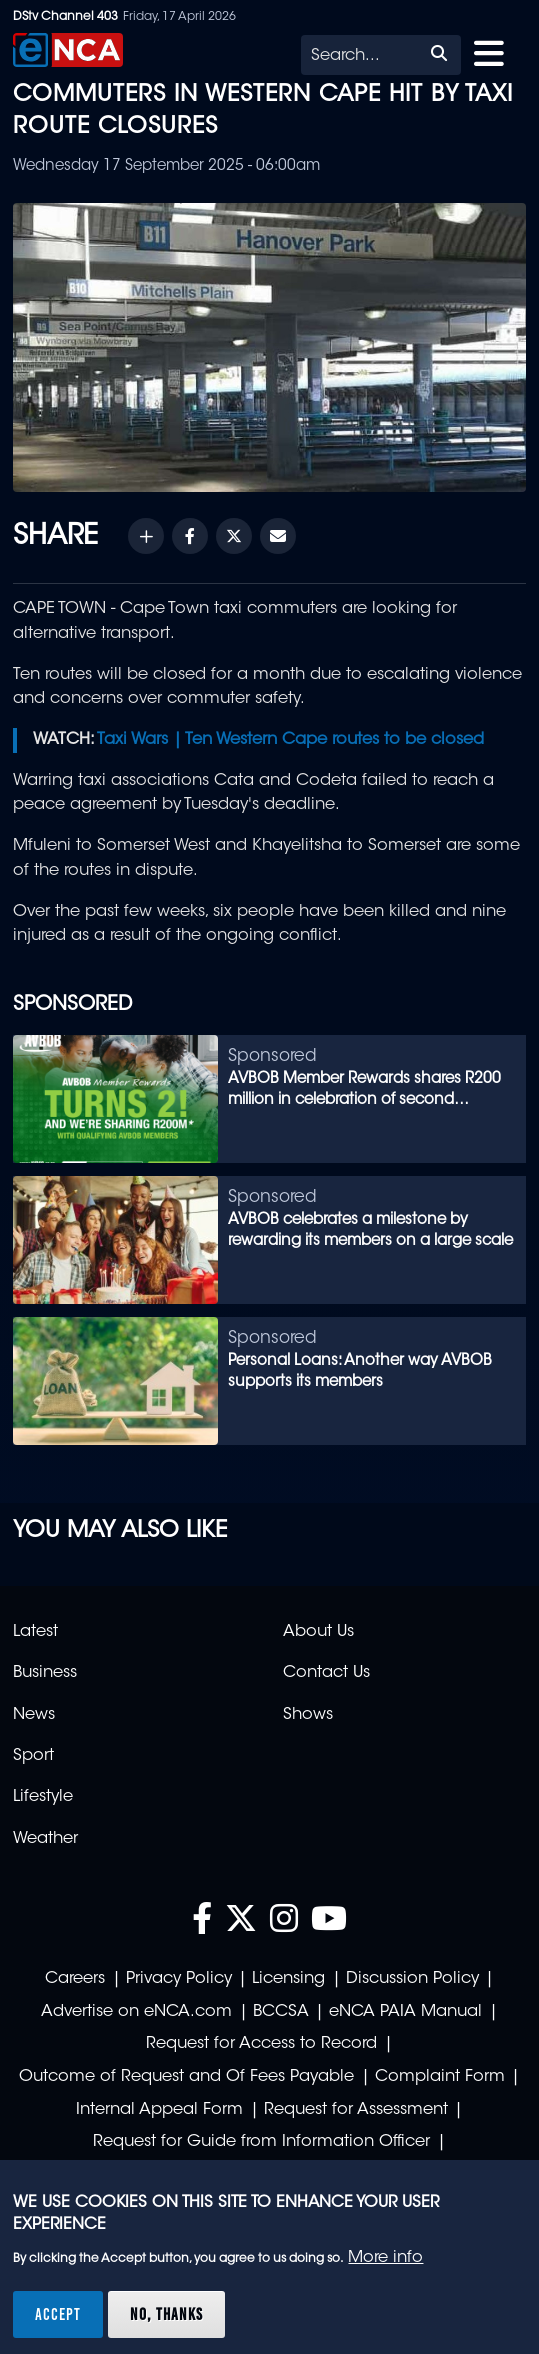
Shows (308, 1715)
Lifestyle (43, 1797)
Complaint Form (440, 2077)
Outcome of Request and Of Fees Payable (186, 2077)
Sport (33, 1756)
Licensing (288, 1979)
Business (45, 1673)
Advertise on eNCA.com (136, 2012)
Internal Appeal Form (159, 2110)
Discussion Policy (412, 1979)
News (34, 1715)
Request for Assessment (356, 2110)
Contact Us (326, 1673)
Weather (45, 1839)
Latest (35, 1632)
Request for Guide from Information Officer (261, 2142)
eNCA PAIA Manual (405, 2012)
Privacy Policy (179, 1979)
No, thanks (166, 2314)
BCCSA (281, 2012)
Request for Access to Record (261, 2044)
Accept (58, 2314)
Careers (75, 1979)
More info (385, 2258)
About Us (318, 1632)
